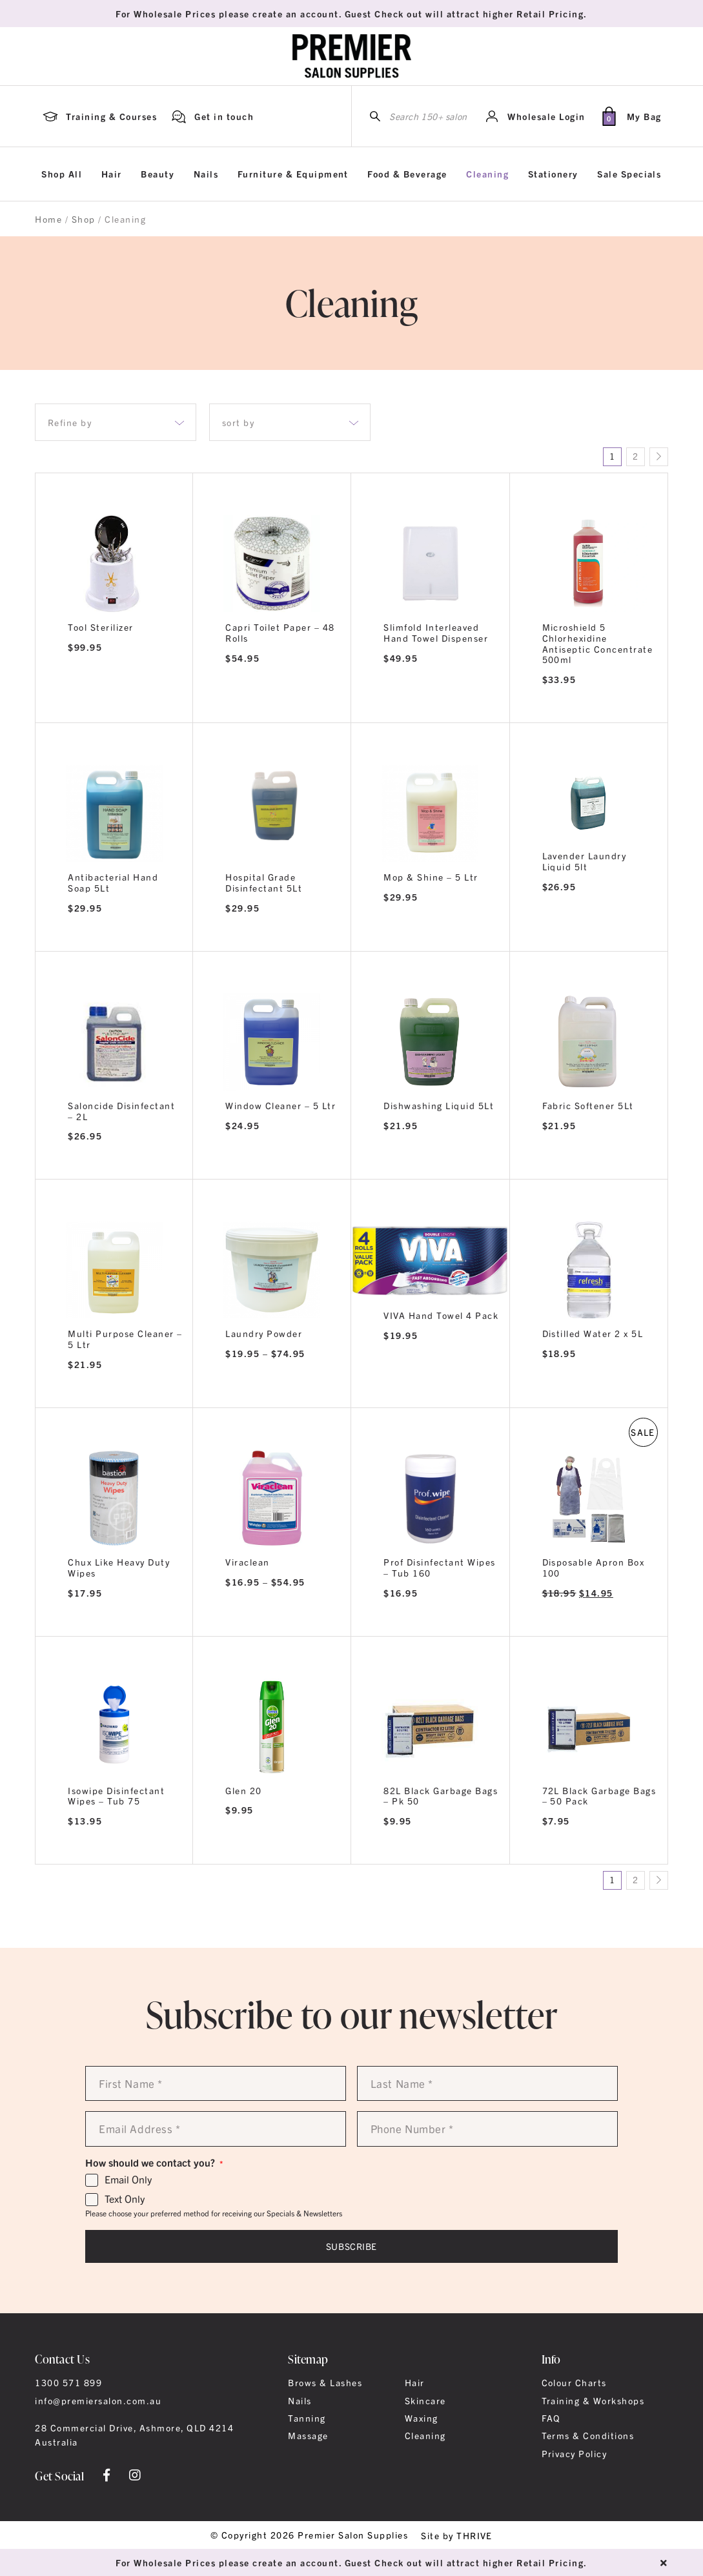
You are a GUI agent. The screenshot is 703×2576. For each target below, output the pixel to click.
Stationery (553, 173)
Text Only (125, 2199)
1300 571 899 (68, 2382)
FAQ (551, 2418)
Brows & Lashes (325, 2382)
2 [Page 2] (635, 456)
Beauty (157, 173)
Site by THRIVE (457, 2535)
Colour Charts (574, 2382)
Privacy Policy (574, 2453)
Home (48, 219)
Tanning (306, 2418)
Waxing (421, 2418)
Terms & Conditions (588, 2435)
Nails (206, 173)
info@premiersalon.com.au (98, 2400)
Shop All (61, 173)
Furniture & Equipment (293, 173)
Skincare (425, 2400)
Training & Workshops (593, 2400)
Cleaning (487, 173)
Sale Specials (629, 173)
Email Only (128, 2179)
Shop (84, 219)
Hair (111, 173)
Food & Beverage (407, 173)
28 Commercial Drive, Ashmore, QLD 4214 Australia (134, 2435)
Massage (308, 2435)
